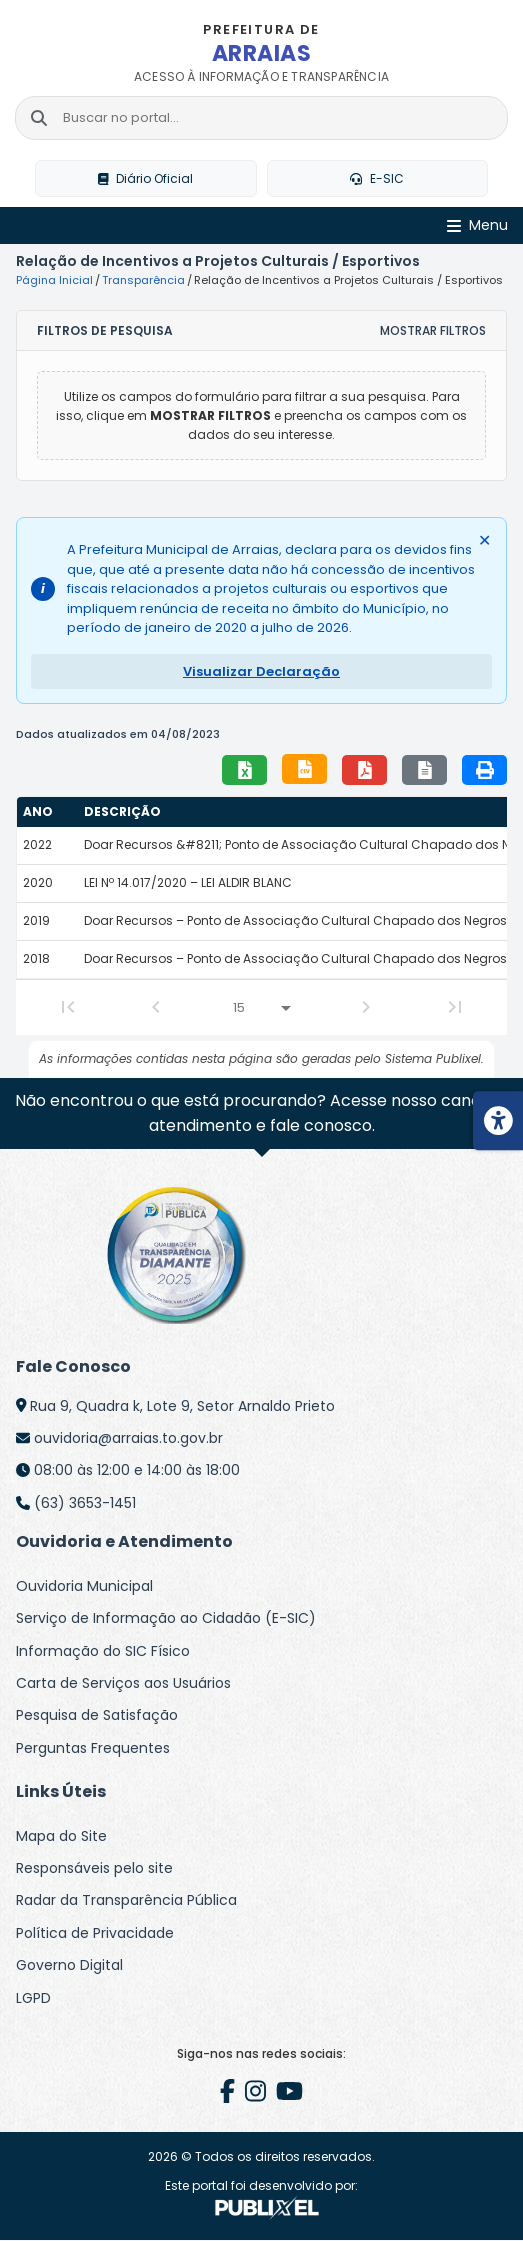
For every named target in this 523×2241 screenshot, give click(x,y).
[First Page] (68, 1007)
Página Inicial (54, 280)
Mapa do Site (61, 1836)
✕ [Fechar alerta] (484, 540)
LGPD (33, 1998)
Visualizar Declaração (261, 671)
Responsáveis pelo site (94, 1868)
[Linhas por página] (261, 1008)
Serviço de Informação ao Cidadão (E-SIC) (166, 1618)
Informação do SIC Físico (103, 1651)
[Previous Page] (156, 1007)
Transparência (143, 280)
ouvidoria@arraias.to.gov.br (128, 1438)
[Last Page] (455, 1007)
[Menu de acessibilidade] (498, 1121)
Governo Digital (69, 1965)
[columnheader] (48, 812)
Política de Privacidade (95, 1933)
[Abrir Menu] (477, 226)
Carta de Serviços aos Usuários (123, 1683)
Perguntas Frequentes (93, 1748)
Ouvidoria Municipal (84, 1586)
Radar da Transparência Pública (126, 1901)
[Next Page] (366, 1007)
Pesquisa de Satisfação (97, 1715)
